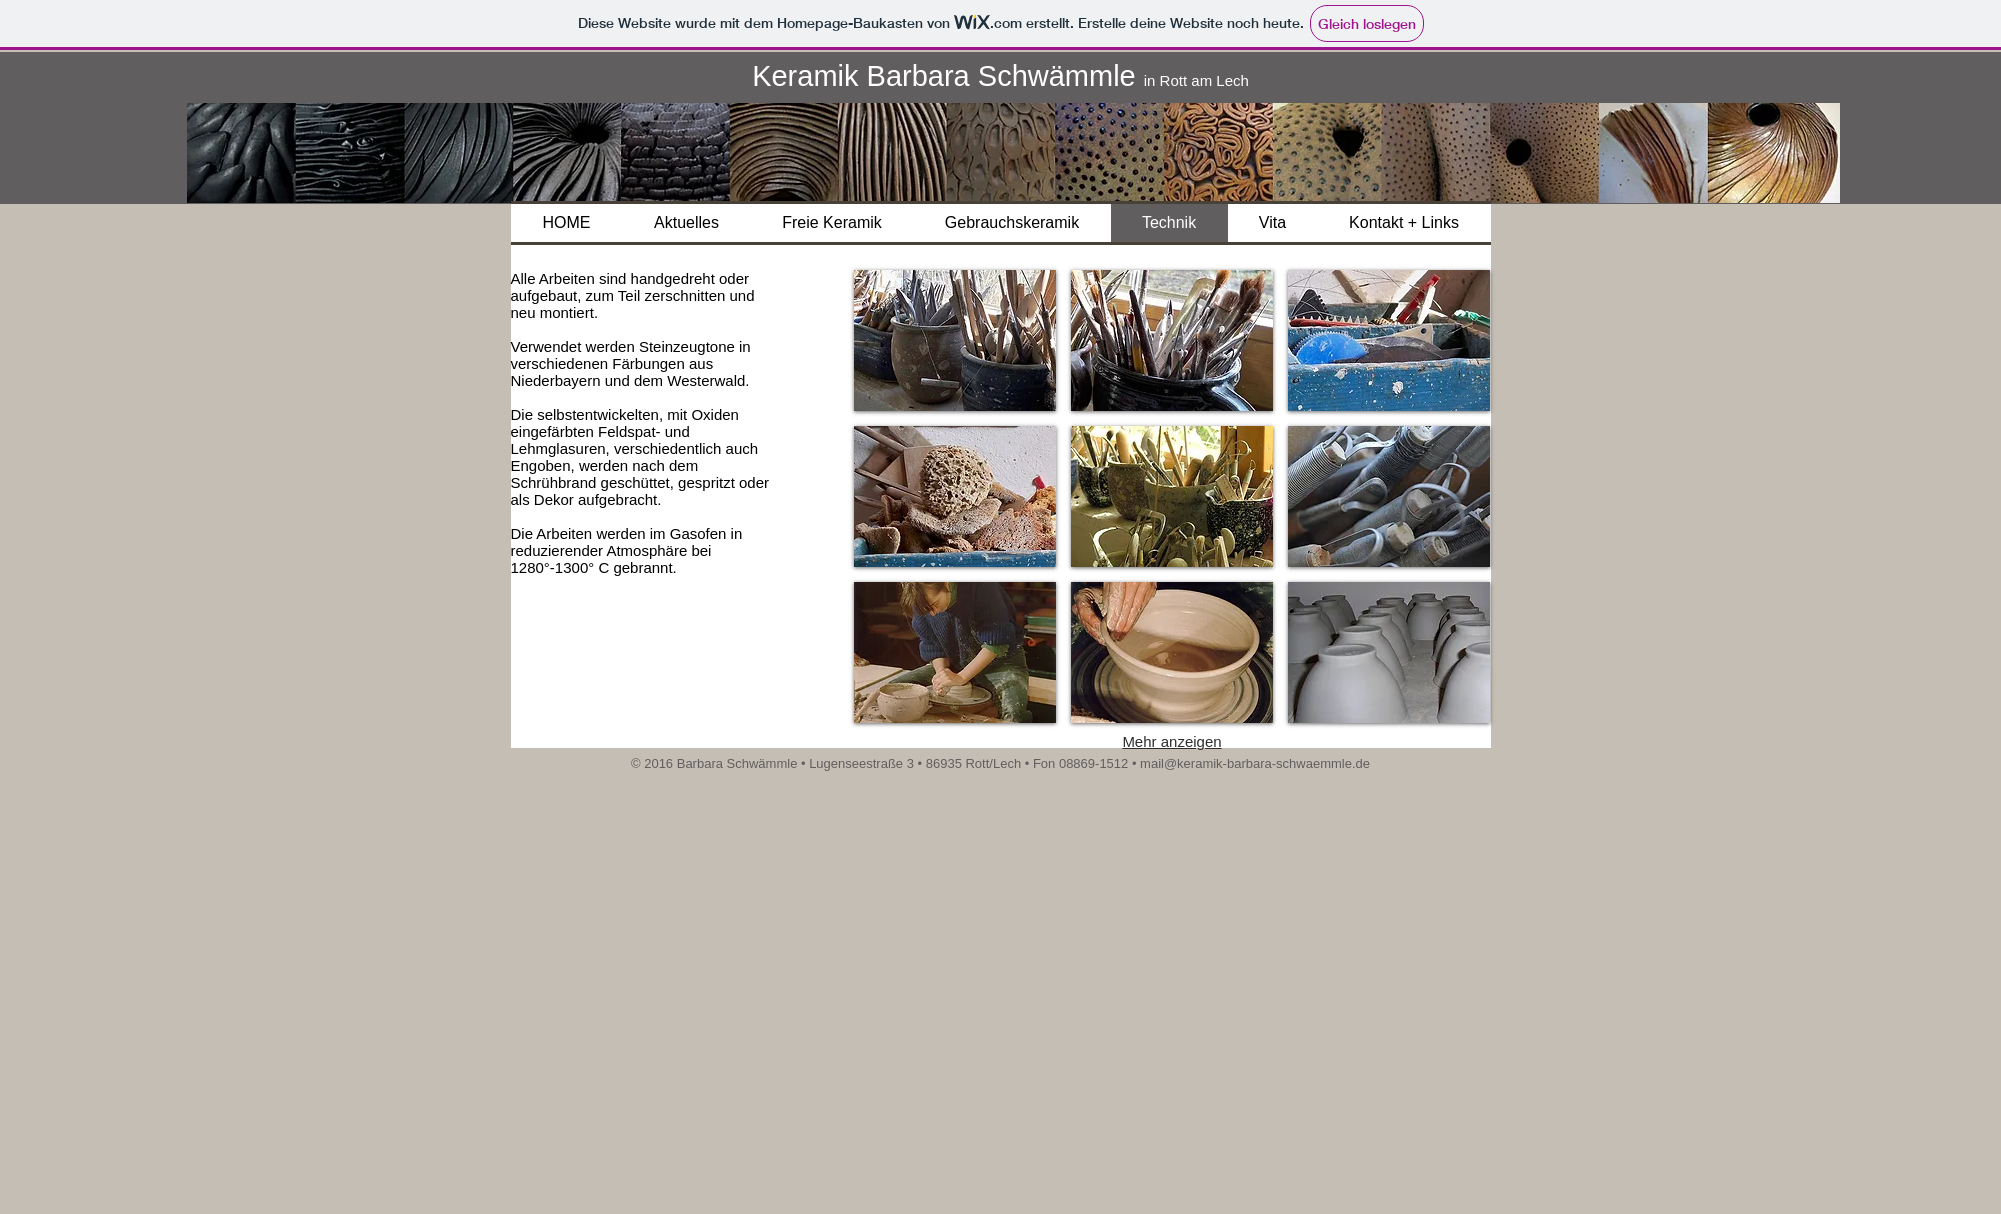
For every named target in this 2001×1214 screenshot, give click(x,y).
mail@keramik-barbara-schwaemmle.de (1255, 763)
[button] (955, 340)
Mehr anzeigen (1171, 741)
